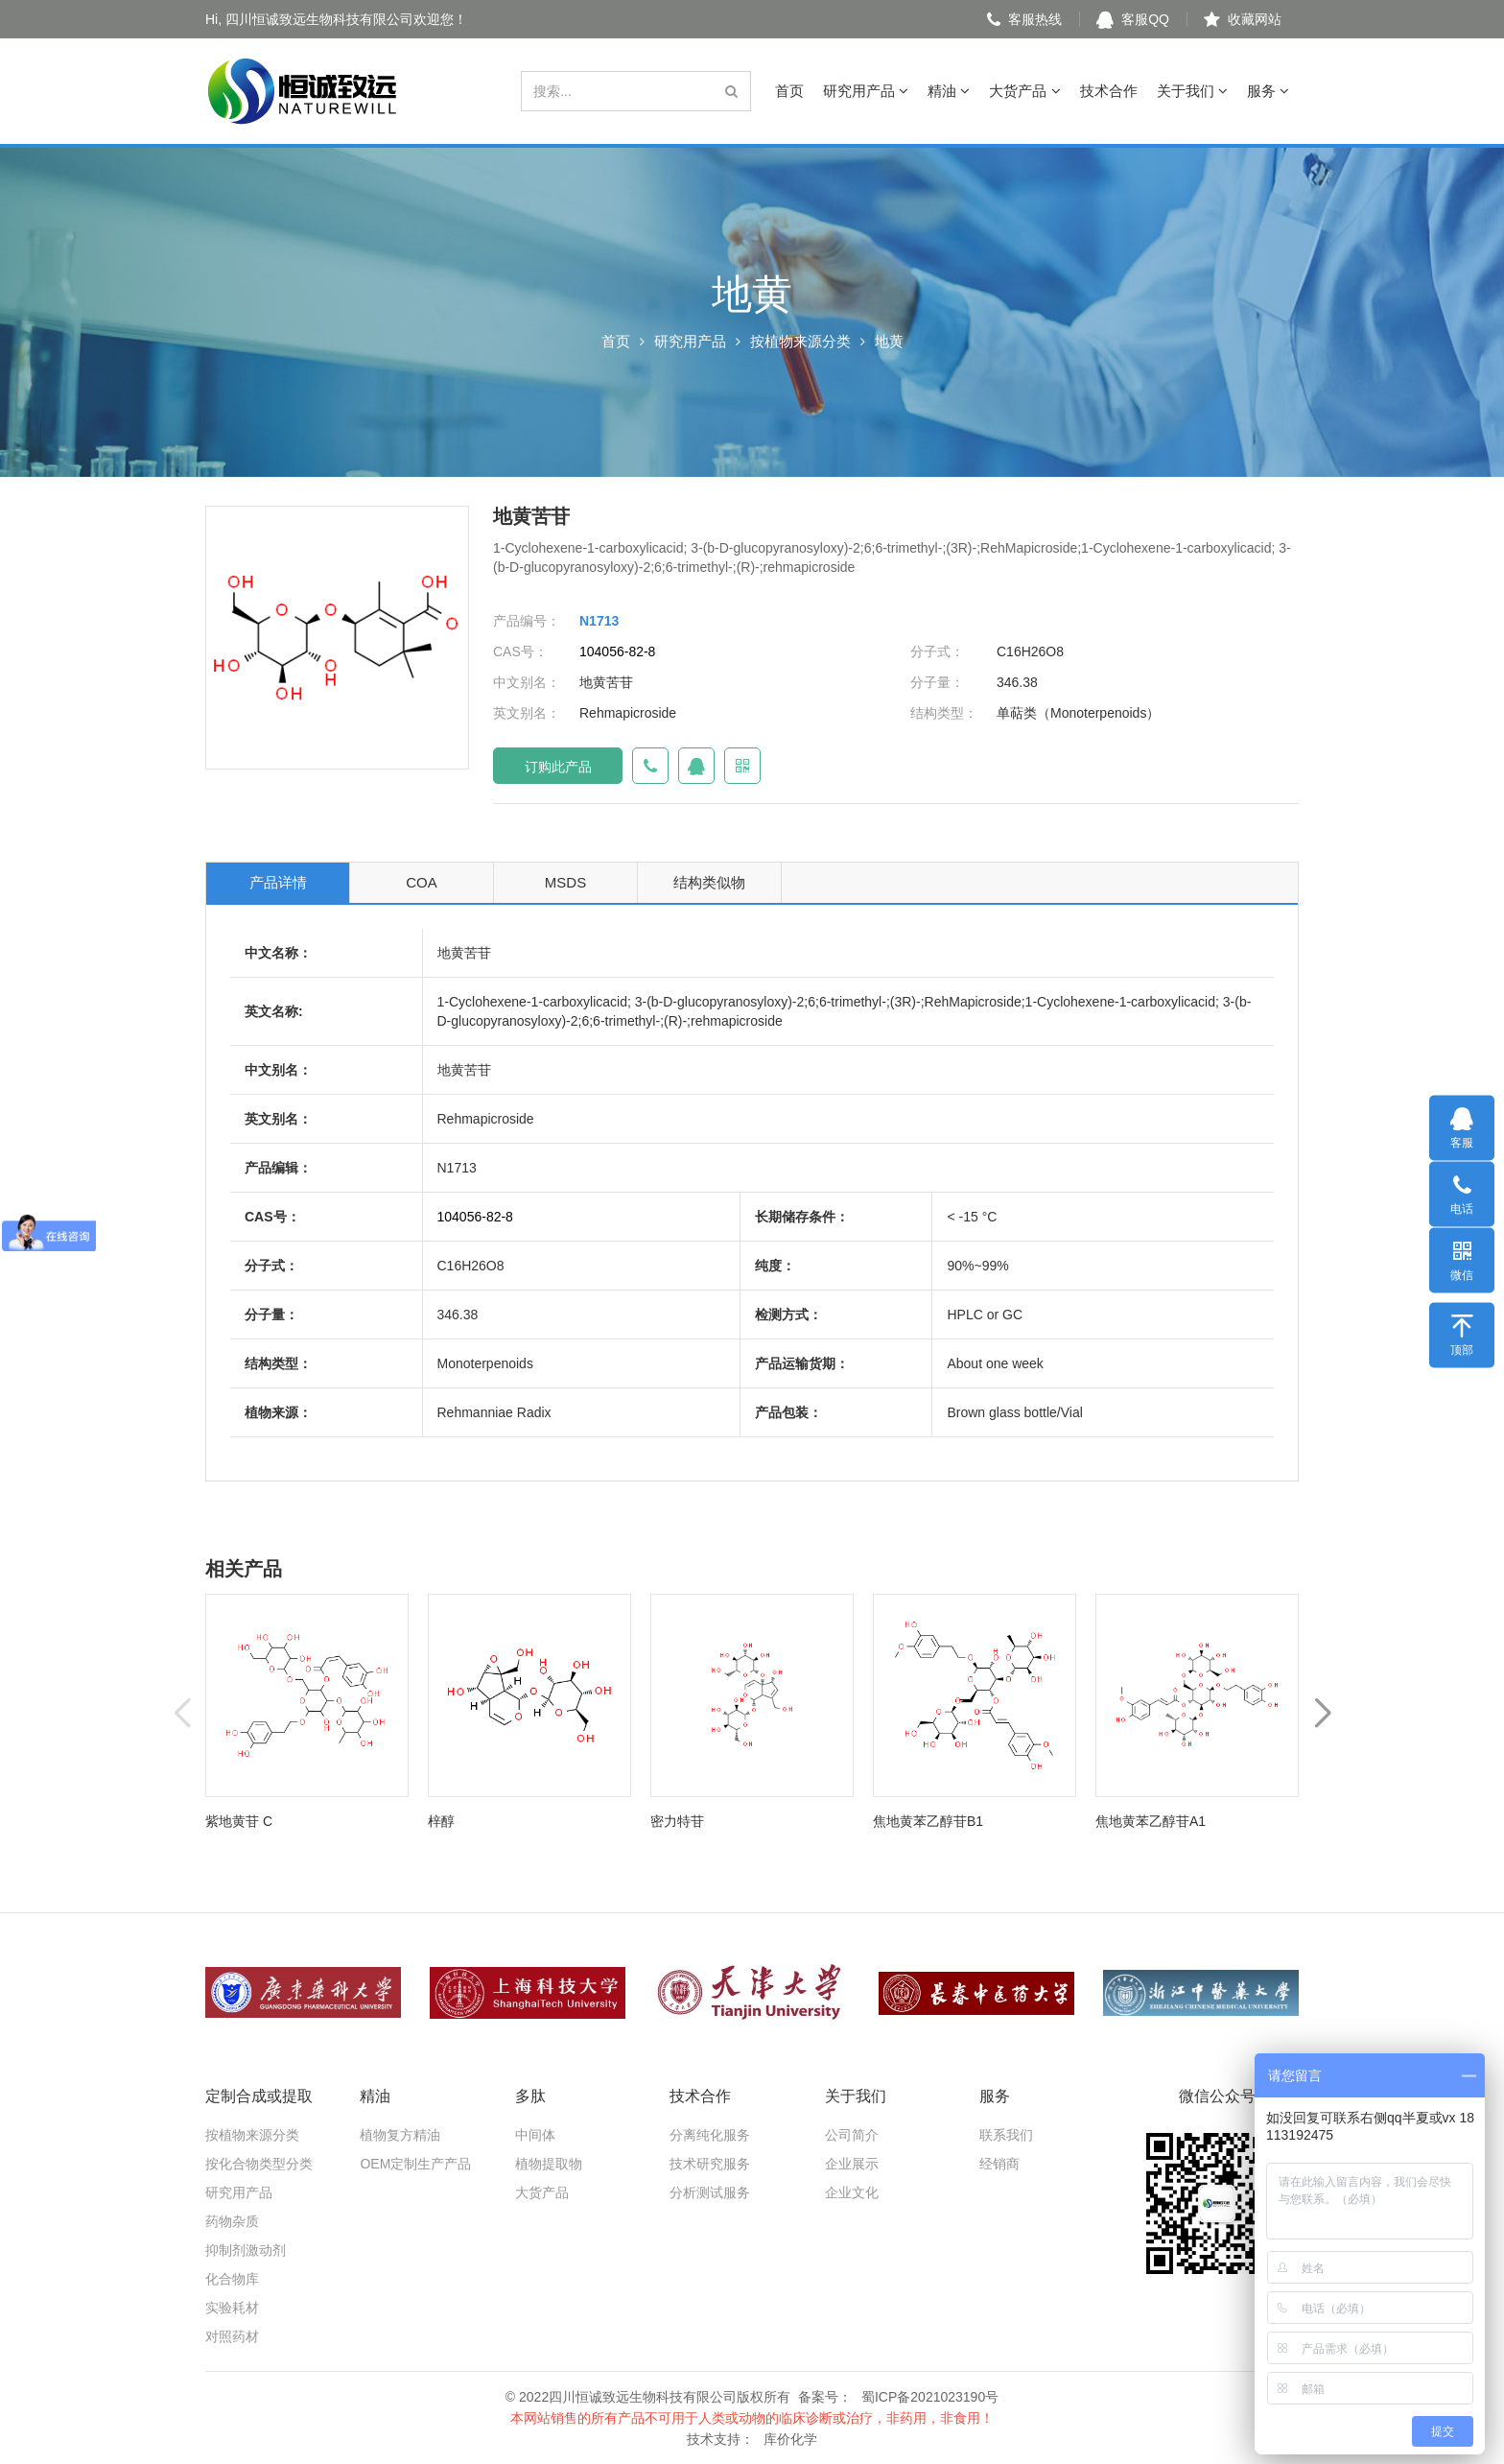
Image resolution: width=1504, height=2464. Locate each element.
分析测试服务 (710, 2192)
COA (421, 882)
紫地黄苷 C (238, 1821)
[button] (1322, 1715)
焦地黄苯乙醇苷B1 (928, 1821)
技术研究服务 (710, 2163)
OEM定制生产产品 (415, 2163)
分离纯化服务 (710, 2135)
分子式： (937, 651)
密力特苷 (677, 1821)
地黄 (889, 341)
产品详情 (278, 882)
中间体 (535, 2135)
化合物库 (232, 2278)
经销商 (999, 2163)
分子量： (937, 682)
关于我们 (1192, 91)
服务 (1268, 91)
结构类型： (943, 713)
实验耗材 (232, 2307)
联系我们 (1006, 2135)
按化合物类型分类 (259, 2163)
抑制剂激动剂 (245, 2250)
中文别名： (526, 682)
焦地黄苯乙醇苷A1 (1150, 1821)
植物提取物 (548, 2163)
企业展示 (852, 2163)
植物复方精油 (400, 2135)
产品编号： (526, 620)
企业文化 (852, 2192)
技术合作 (1109, 91)
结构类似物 (709, 882)
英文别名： (526, 713)
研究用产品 (865, 91)
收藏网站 (1242, 19)
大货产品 (1024, 91)
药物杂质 (232, 2221)
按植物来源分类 (800, 341)
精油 (949, 91)
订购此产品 (558, 766)
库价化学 (790, 2439)
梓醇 (441, 1821)
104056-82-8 (617, 651)
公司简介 (852, 2135)
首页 (789, 91)
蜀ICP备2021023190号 (930, 2397)
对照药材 (232, 2336)
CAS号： (520, 651)
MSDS (565, 882)
